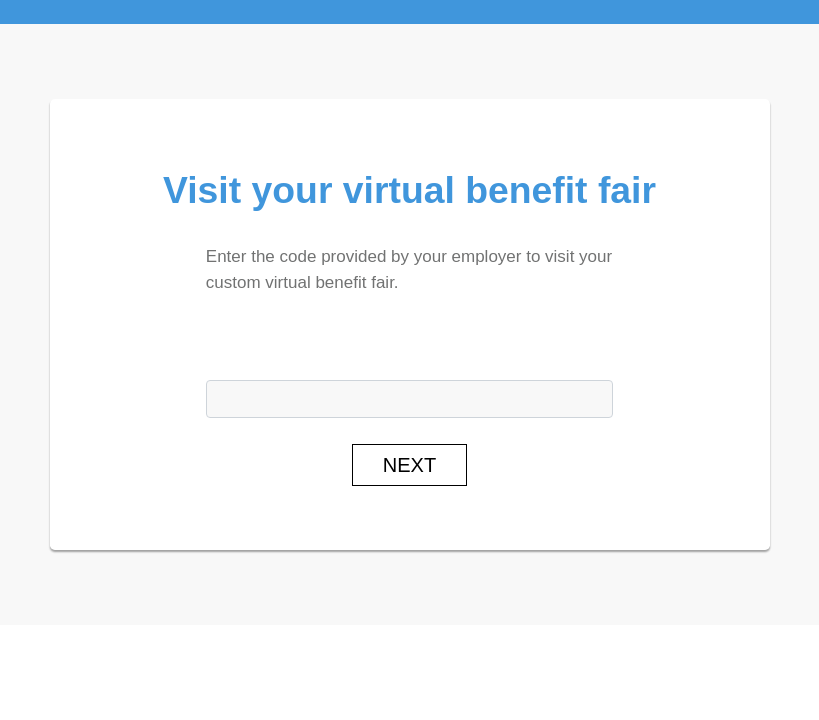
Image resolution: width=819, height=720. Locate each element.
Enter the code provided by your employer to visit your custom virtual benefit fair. (409, 269)
